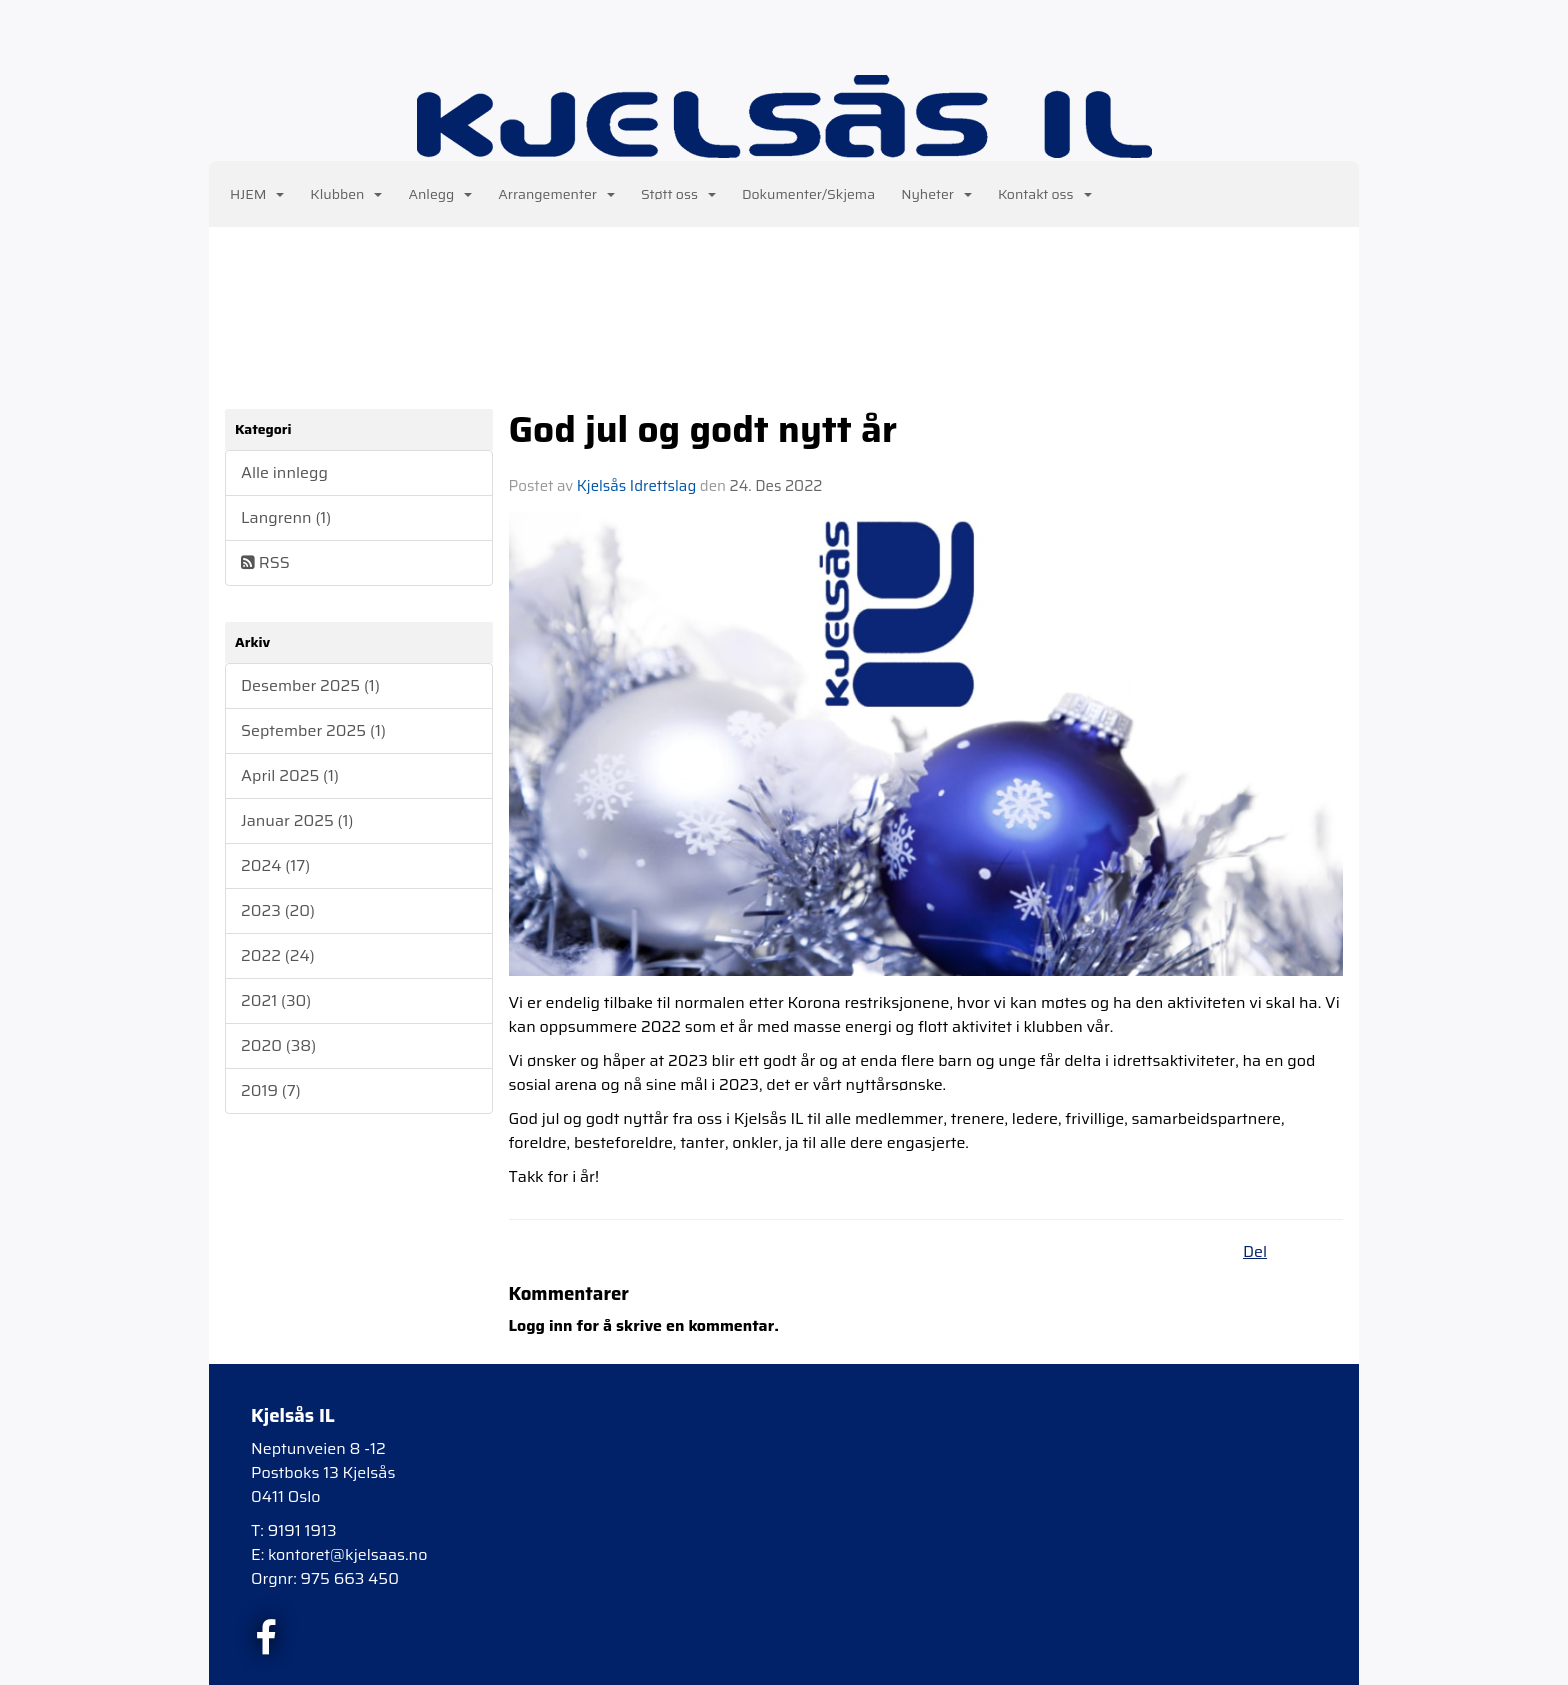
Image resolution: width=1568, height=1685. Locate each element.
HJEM (257, 194)
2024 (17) (275, 865)
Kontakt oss (1045, 194)
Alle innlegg (284, 472)
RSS (265, 562)
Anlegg (440, 194)
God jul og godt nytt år (703, 429)
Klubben (346, 194)
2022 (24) (278, 955)
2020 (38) (278, 1045)
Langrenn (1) (286, 517)
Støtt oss (678, 194)
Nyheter (936, 194)
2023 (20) (278, 910)
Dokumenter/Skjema (808, 194)
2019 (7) (271, 1090)
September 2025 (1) (313, 730)
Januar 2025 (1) (297, 820)
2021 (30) (276, 1000)
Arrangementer (556, 194)
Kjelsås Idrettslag (636, 486)
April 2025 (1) (290, 775)
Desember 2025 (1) (310, 685)
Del (1255, 1251)
